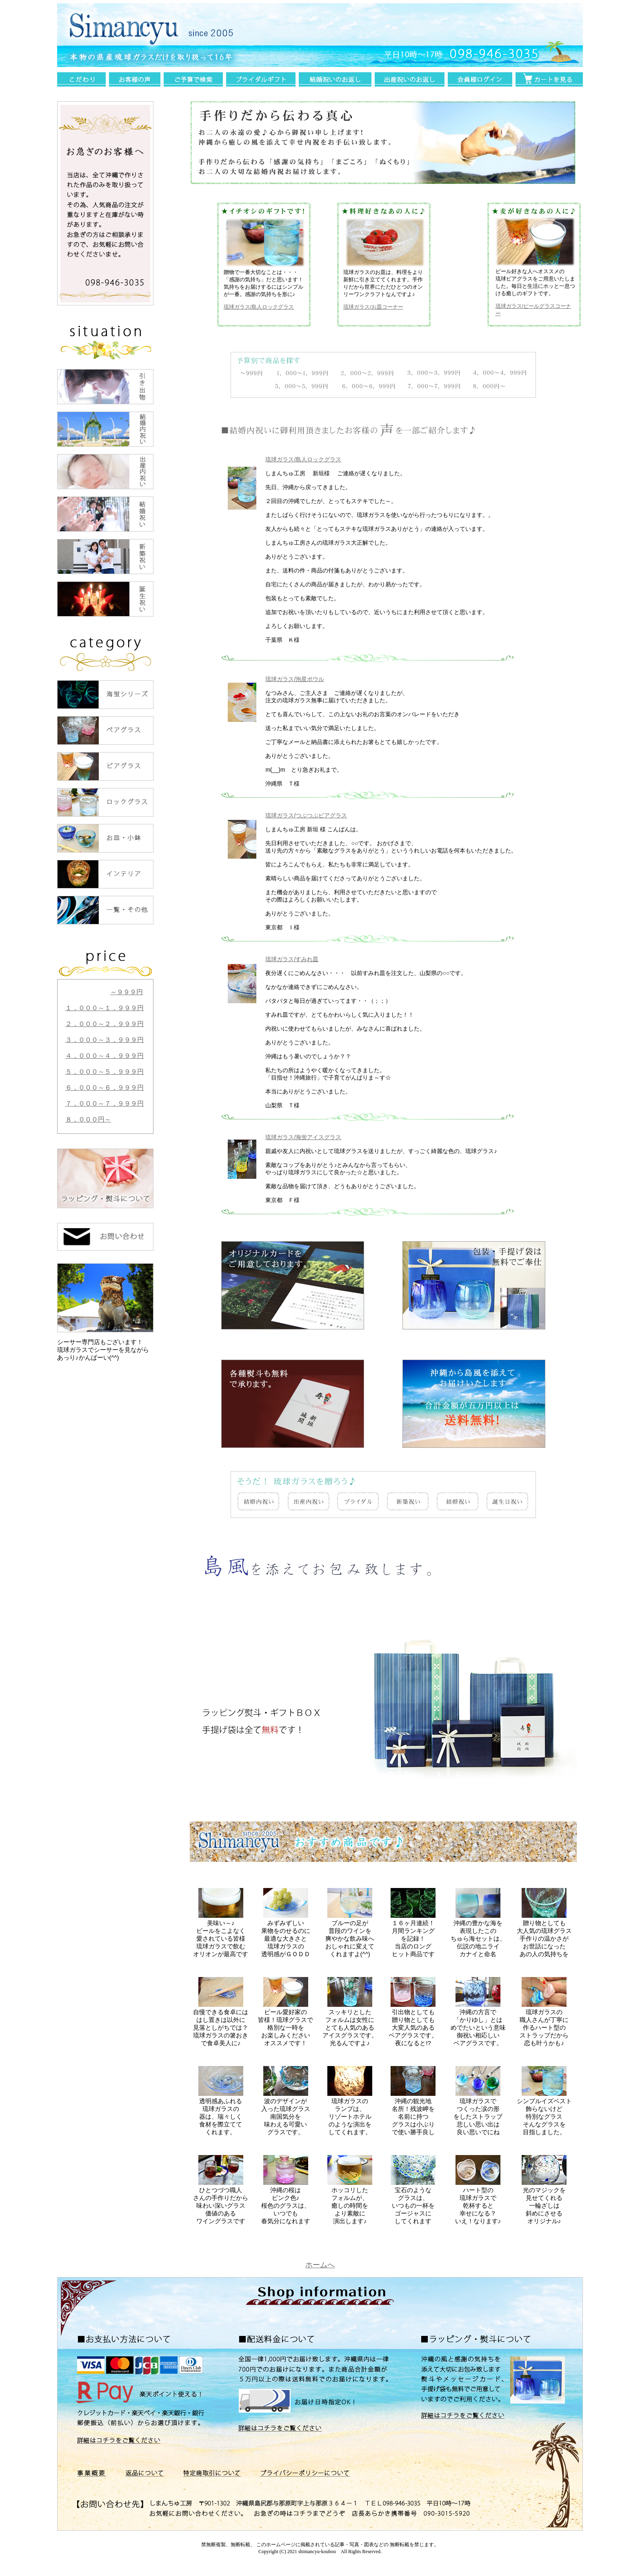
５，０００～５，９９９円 (104, 1071)
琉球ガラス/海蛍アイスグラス (303, 1137)
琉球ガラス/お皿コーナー (373, 307)
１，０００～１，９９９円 (104, 1007)
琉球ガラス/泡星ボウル (294, 679)
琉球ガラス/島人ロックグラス (259, 307)
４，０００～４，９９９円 (104, 1055)
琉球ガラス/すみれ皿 (291, 959)
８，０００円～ (88, 1119)
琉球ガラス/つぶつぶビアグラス (306, 815)
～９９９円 (126, 992)
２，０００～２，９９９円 (104, 1023)
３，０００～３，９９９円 (104, 1039)
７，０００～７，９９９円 (104, 1103)
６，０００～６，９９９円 (104, 1087)
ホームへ (320, 2265)
